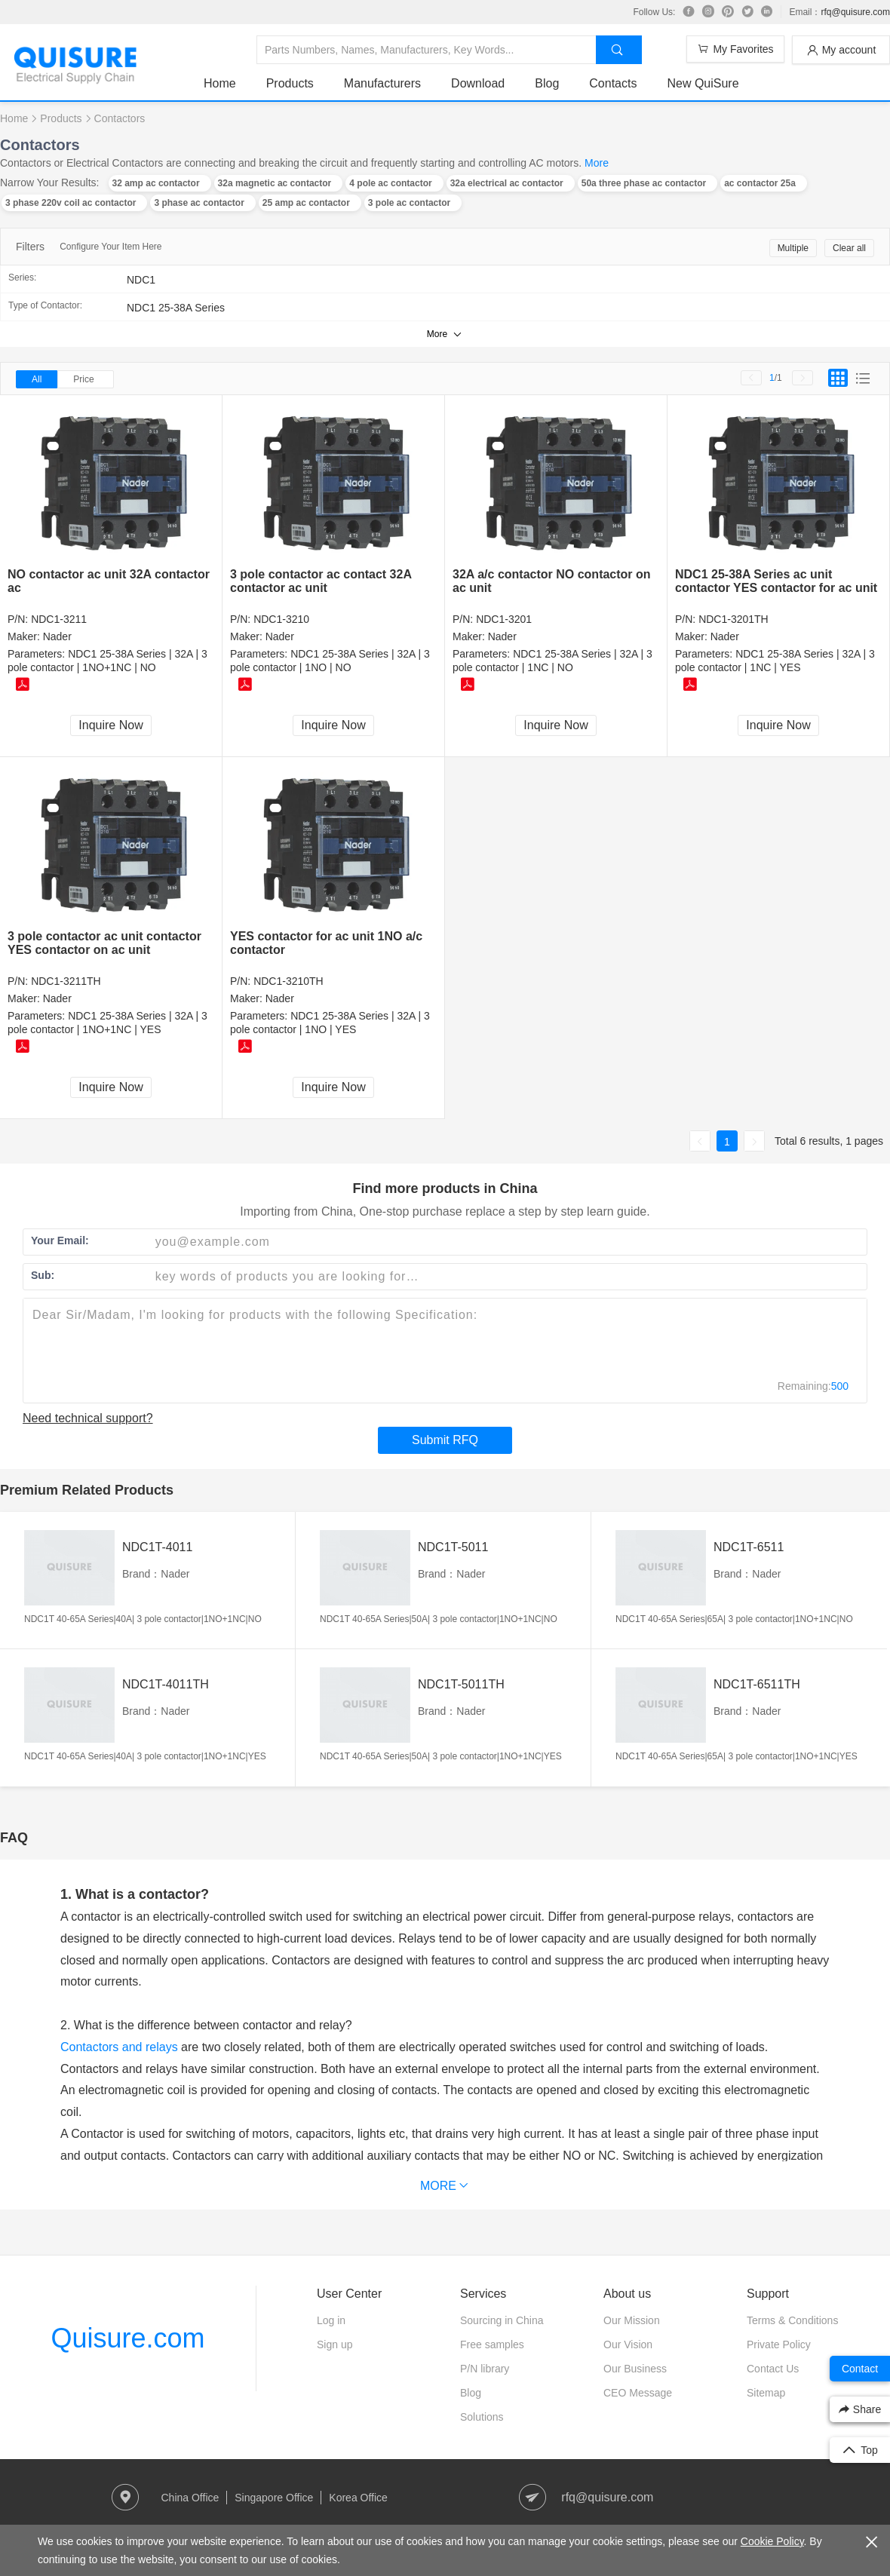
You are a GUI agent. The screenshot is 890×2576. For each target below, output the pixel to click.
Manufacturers (382, 83)
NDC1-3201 (504, 619)
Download (478, 83)
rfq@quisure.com (855, 12)
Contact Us (773, 2369)
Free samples (492, 2344)
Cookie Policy (772, 2541)
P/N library (484, 2369)
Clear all (849, 248)
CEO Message (637, 2393)
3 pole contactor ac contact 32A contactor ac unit (320, 581)
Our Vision (627, 2344)
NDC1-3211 (59, 619)
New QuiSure (702, 83)
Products (290, 83)
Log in (331, 2320)
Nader (57, 636)
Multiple (793, 248)
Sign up (334, 2344)
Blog (547, 83)
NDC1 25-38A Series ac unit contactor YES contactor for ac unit (776, 581)
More (597, 163)
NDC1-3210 (281, 619)
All (36, 379)
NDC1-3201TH (733, 619)
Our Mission (631, 2320)
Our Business (635, 2369)
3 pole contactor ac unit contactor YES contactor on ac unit (104, 943)
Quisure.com (127, 2338)
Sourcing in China (502, 2320)
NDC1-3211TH (66, 981)
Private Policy (779, 2344)
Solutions (482, 2417)
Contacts (613, 83)
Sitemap (766, 2393)
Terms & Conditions (792, 2320)
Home (220, 83)
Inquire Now (110, 725)
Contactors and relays (119, 2047)
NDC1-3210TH (288, 981)
